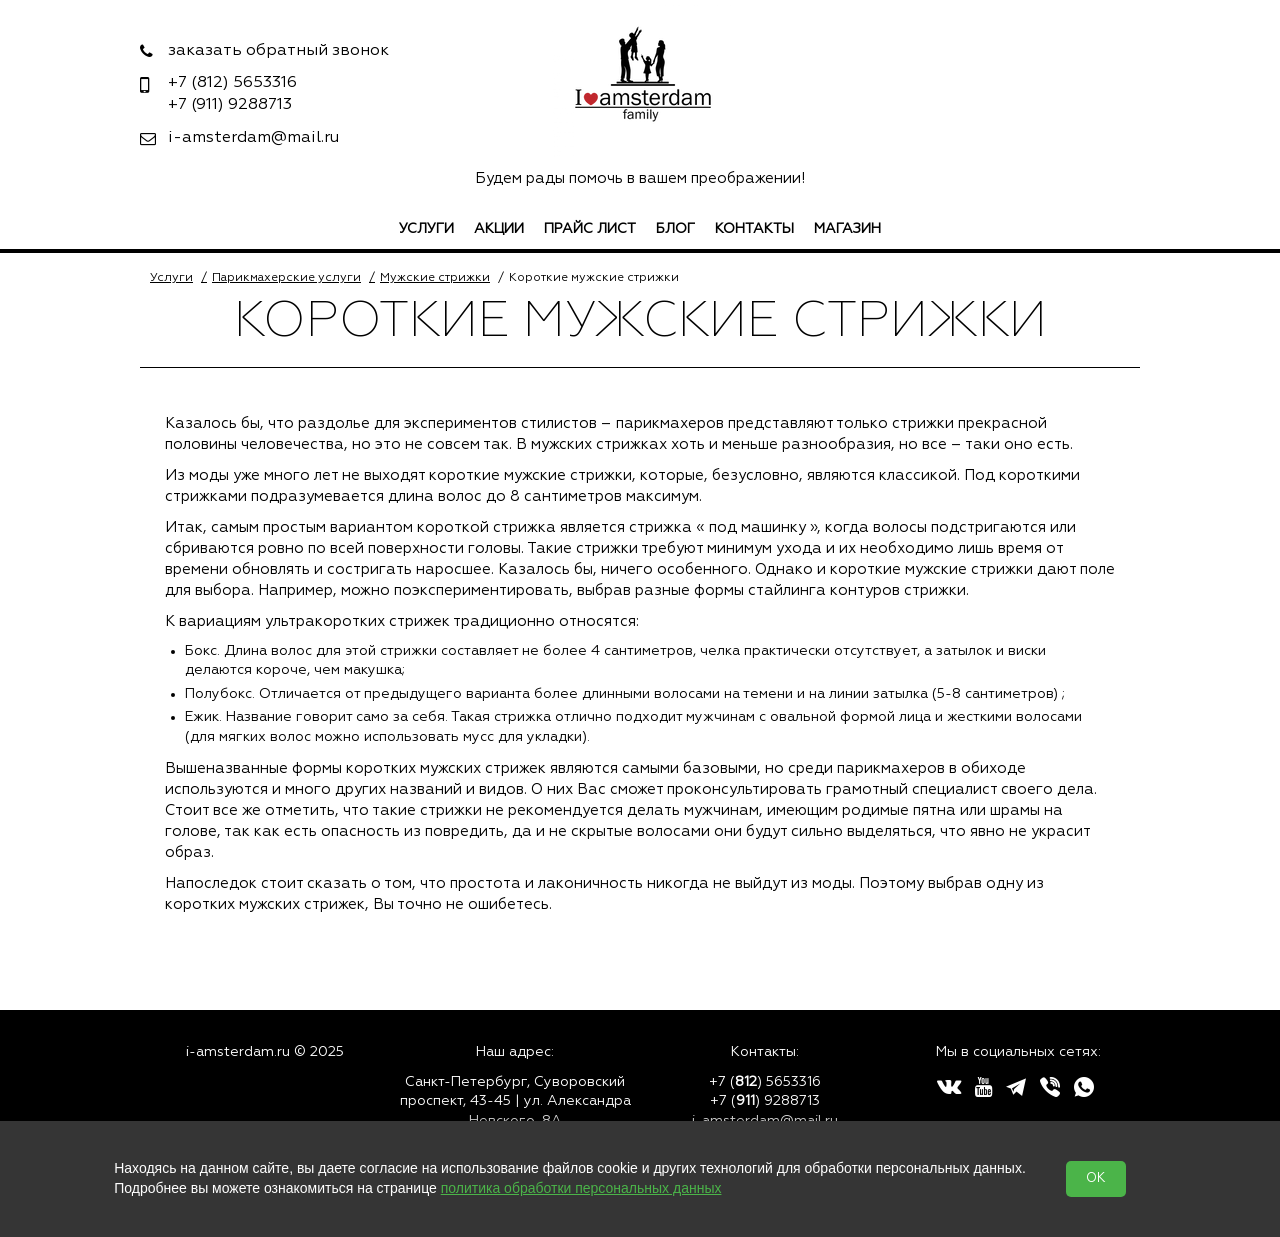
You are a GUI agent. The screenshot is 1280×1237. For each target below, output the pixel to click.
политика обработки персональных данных (581, 1188)
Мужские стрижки (435, 278)
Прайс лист (590, 229)
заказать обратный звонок (278, 51)
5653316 (232, 83)
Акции (499, 229)
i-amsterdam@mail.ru (253, 138)
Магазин (847, 229)
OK (1096, 1178)
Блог (675, 229)
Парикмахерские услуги (286, 278)
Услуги (426, 229)
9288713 (230, 105)
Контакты (754, 229)
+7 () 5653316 (765, 1082)
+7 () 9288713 (765, 1101)
